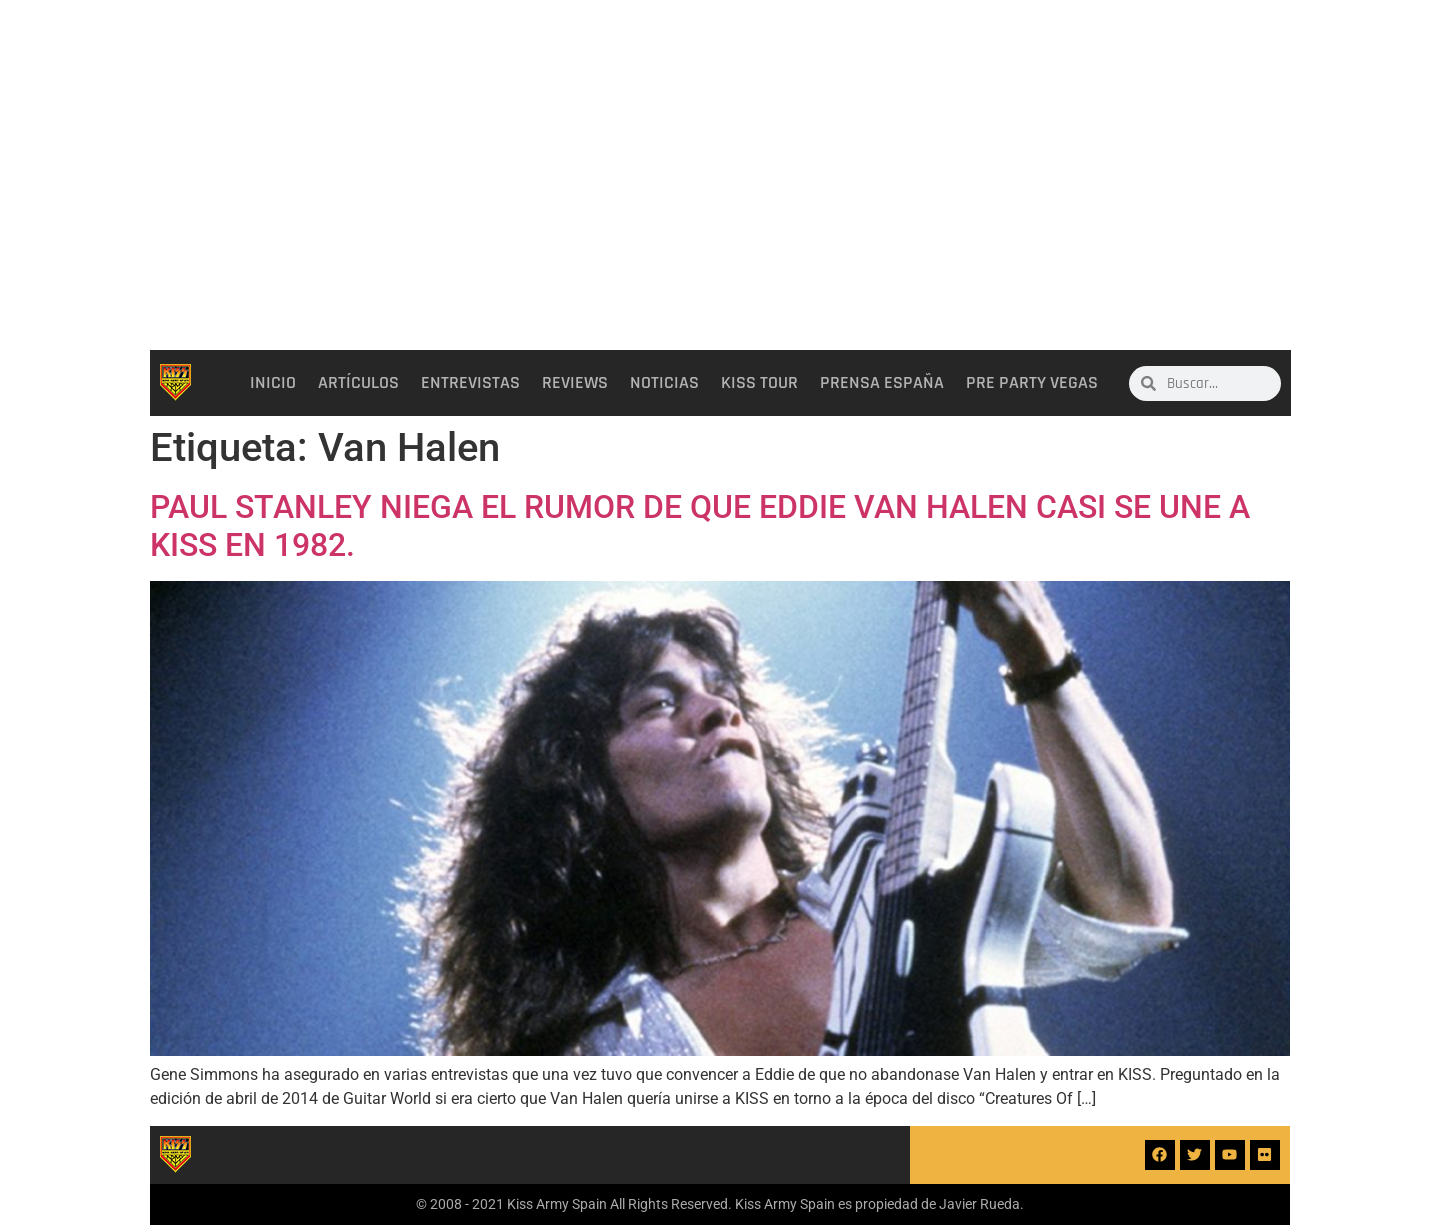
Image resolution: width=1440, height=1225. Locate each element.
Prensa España (882, 383)
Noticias (664, 383)
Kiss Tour (759, 383)
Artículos (358, 383)
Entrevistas (470, 383)
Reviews (575, 383)
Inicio (273, 383)
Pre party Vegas (1032, 383)
